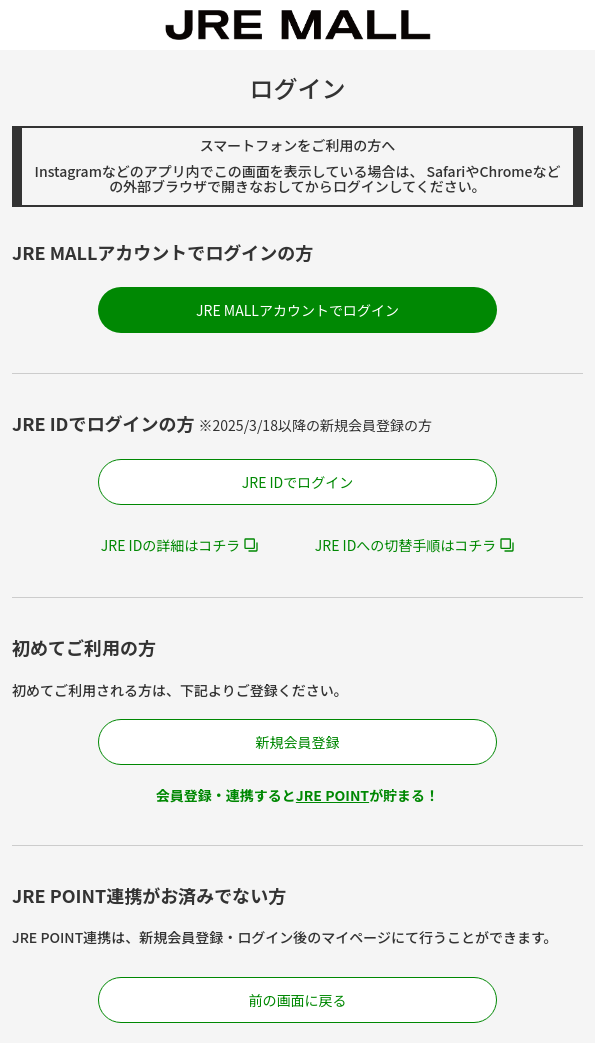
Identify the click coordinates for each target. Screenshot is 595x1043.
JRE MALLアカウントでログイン (297, 310)
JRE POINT (332, 795)
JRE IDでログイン (298, 482)
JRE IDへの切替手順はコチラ (406, 545)
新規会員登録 (298, 742)
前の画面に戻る (298, 1000)
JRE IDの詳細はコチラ (171, 545)
